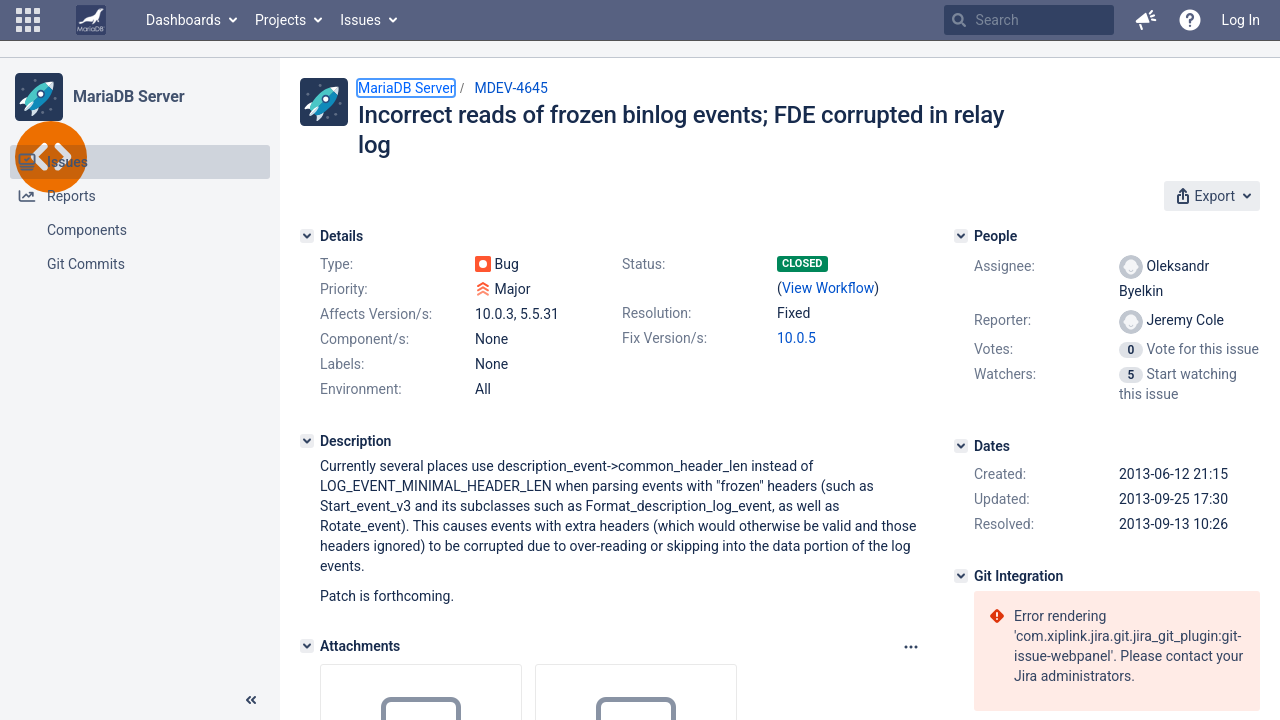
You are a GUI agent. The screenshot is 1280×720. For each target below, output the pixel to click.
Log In (1241, 20)
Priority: (344, 289)
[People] (961, 236)
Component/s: (364, 339)
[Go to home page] (91, 20)
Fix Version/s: (664, 338)
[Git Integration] (961, 576)
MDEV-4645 (510, 88)
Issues (360, 20)
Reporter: (1002, 320)
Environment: (361, 389)
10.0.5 (796, 338)
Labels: (342, 364)
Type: (336, 264)
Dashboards (183, 20)
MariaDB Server (128, 96)
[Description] (307, 441)
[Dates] (961, 446)
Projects (280, 20)
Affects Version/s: (376, 314)
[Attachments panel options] (911, 647)
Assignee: (1004, 266)
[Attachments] (307, 646)
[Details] (307, 236)
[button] (28, 20)
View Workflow (828, 288)
